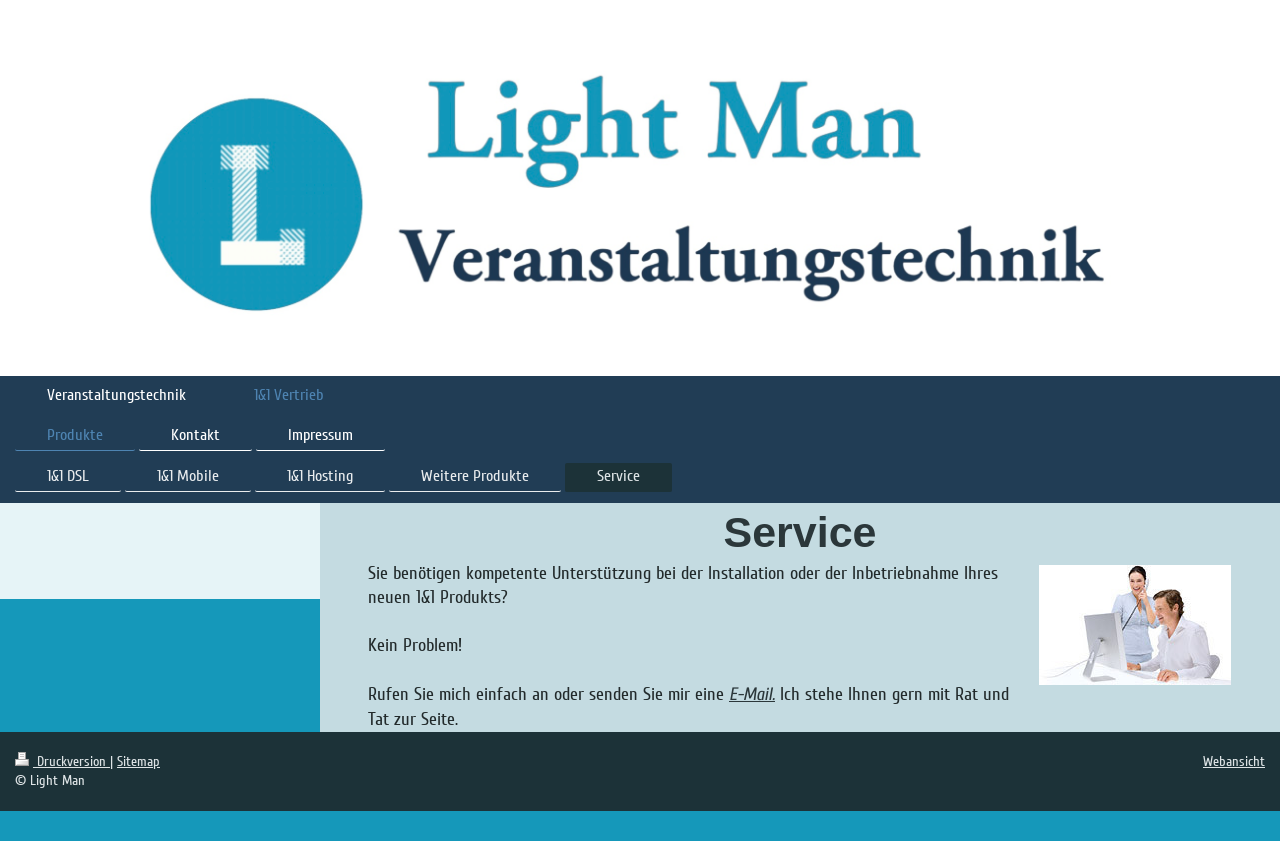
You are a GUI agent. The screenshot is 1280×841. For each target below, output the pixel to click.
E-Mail (750, 694)
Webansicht (1234, 761)
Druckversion (62, 761)
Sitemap (138, 761)
